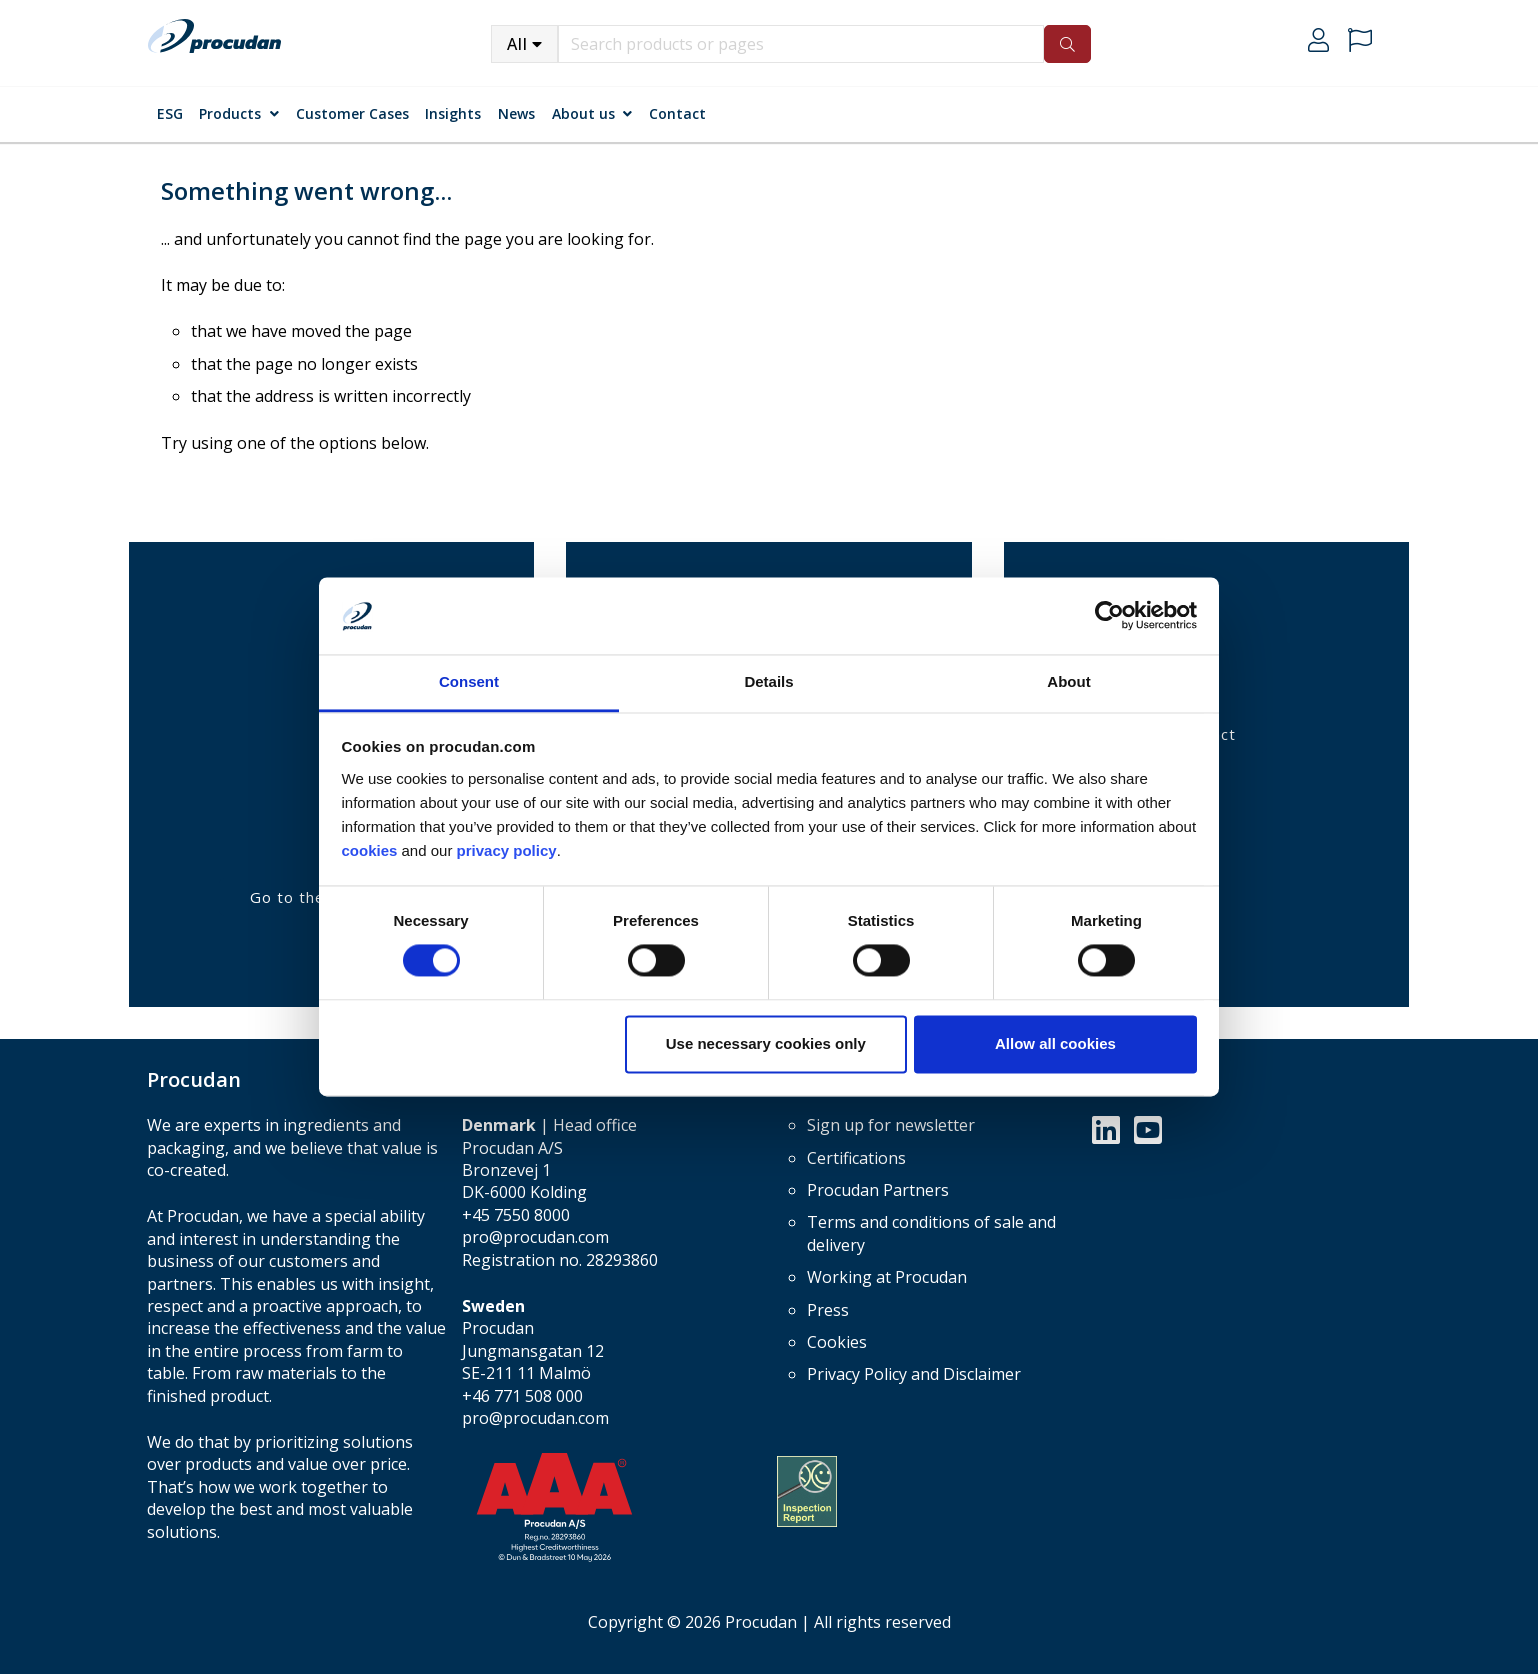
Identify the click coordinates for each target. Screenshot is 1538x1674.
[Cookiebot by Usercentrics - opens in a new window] (1109, 616)
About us (583, 113)
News (516, 113)
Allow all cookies (1055, 1043)
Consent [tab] (469, 681)
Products (230, 113)
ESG (170, 113)
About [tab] (1068, 681)
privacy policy (507, 850)
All (517, 44)
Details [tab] (768, 681)
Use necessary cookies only (766, 1043)
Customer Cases (352, 113)
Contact (677, 113)
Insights (453, 113)
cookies (372, 850)
